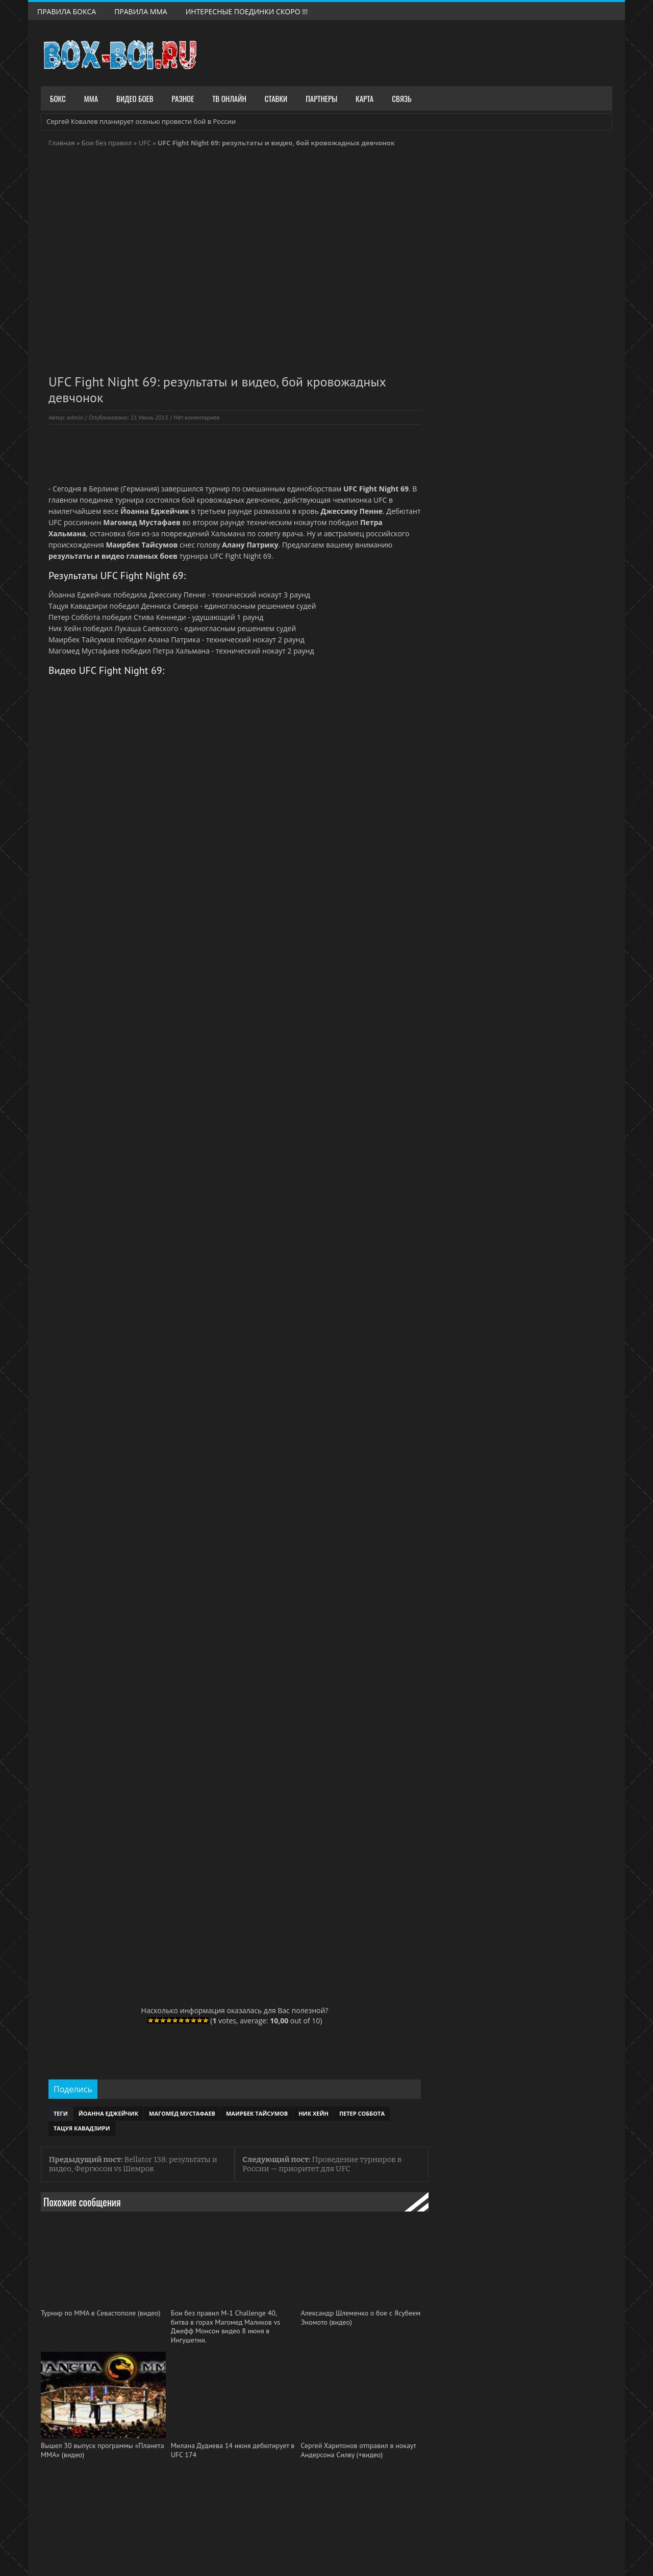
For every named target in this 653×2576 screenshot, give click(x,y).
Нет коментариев (197, 417)
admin (75, 417)
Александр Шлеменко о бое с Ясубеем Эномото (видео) (360, 2318)
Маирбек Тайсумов (257, 2113)
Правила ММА (140, 11)
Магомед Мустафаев (182, 2113)
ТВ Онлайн (229, 98)
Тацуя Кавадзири (82, 2128)
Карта (364, 98)
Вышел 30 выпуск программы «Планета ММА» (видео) (102, 2450)
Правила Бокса (66, 11)
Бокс (58, 98)
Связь (401, 98)
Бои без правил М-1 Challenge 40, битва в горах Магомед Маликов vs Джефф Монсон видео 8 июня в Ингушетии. (225, 2327)
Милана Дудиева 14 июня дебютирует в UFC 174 (233, 2450)
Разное (183, 98)
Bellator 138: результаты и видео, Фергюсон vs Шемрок (133, 2164)
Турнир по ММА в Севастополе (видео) (100, 2313)
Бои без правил (107, 142)
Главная (61, 142)
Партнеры (321, 98)
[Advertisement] (234, 453)
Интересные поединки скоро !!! (247, 11)
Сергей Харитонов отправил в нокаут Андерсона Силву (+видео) (358, 2450)
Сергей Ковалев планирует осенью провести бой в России (141, 121)
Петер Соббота (362, 2113)
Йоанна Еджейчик (108, 2113)
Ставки (276, 98)
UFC (144, 142)
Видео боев (135, 98)
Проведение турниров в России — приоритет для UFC (321, 2164)
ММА (91, 98)
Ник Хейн (313, 2113)
